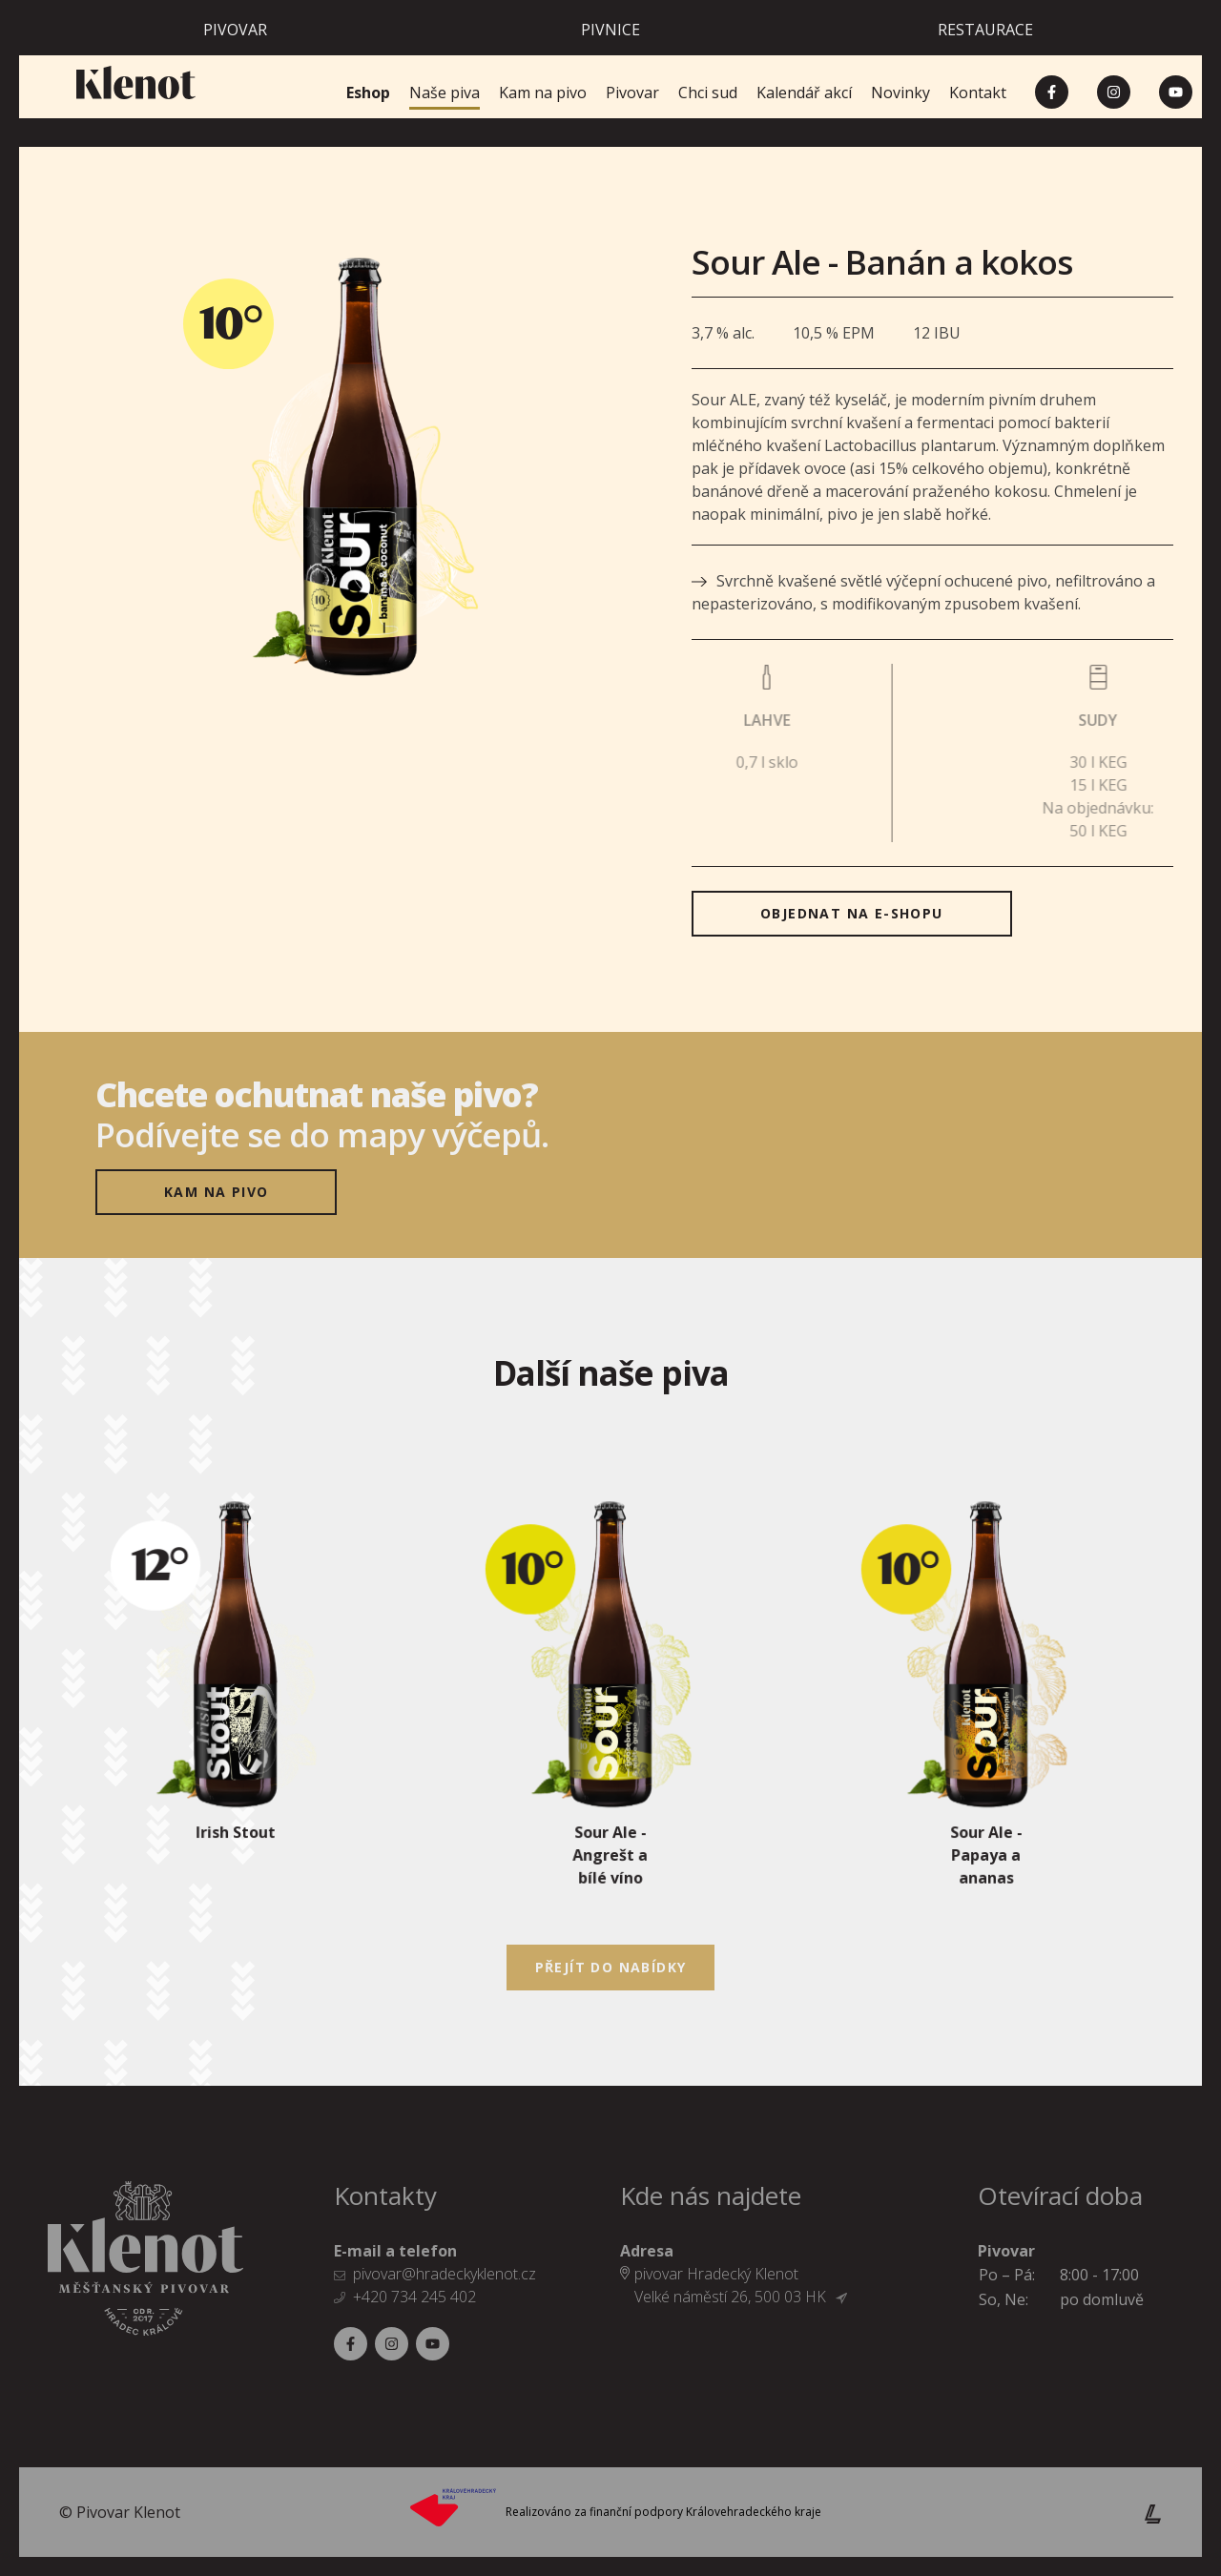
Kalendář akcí (804, 92)
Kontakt (977, 92)
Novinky (900, 92)
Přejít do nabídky (611, 1967)
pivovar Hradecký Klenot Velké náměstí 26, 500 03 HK (740, 2285)
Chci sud (707, 92)
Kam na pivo (543, 92)
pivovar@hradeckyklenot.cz (444, 2273)
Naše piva (444, 92)
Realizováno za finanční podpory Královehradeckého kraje (663, 2512)
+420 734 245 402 (414, 2296)
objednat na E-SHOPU (851, 913)
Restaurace (985, 29)
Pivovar (235, 29)
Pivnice (610, 29)
